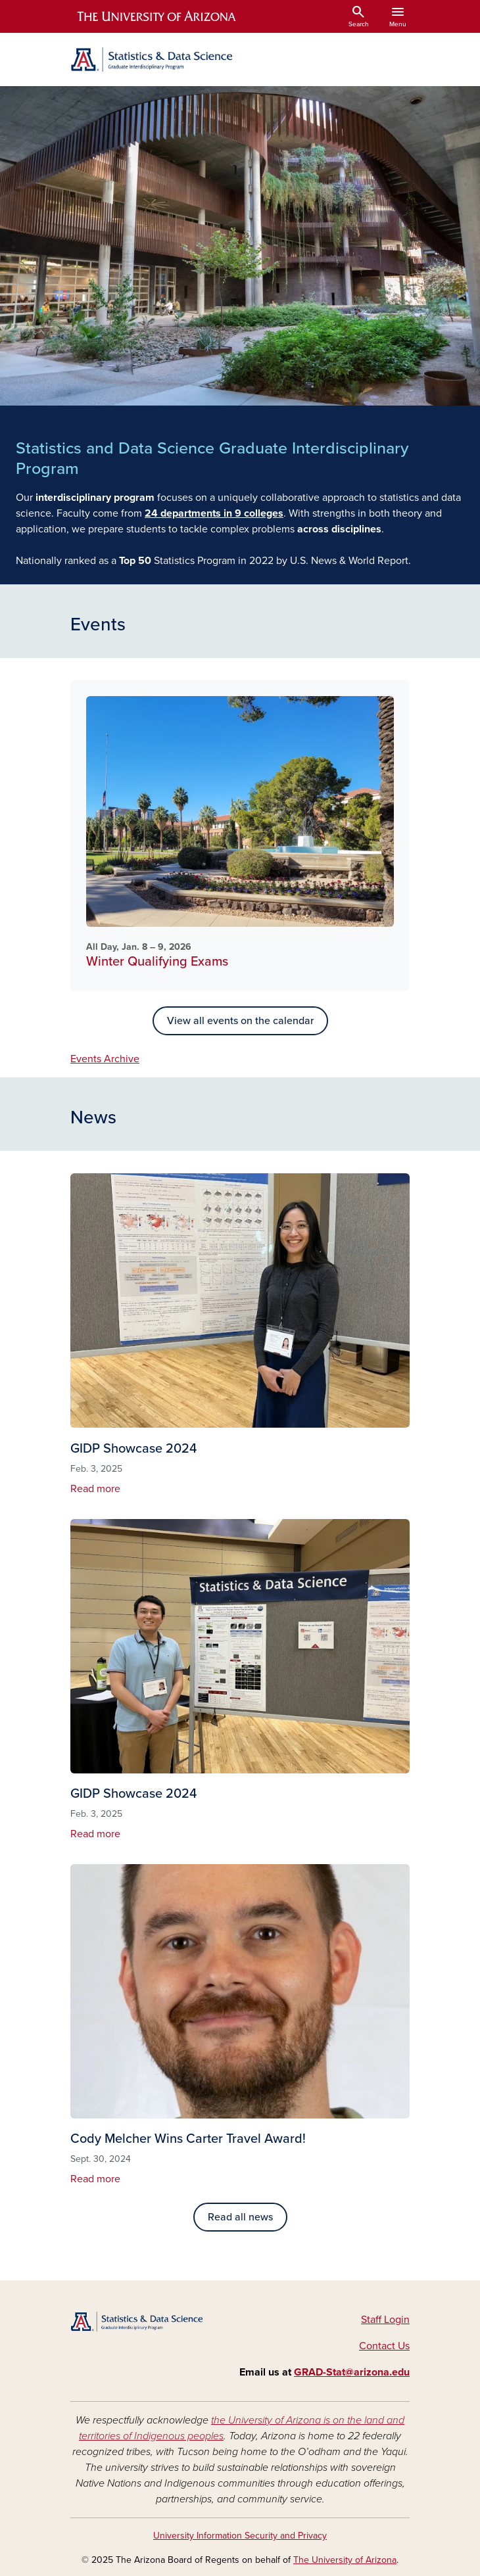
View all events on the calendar (240, 1020)
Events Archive (104, 1059)
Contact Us (384, 2346)
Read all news (240, 2217)
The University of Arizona (344, 2559)
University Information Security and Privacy (240, 2535)
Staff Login (385, 2319)
